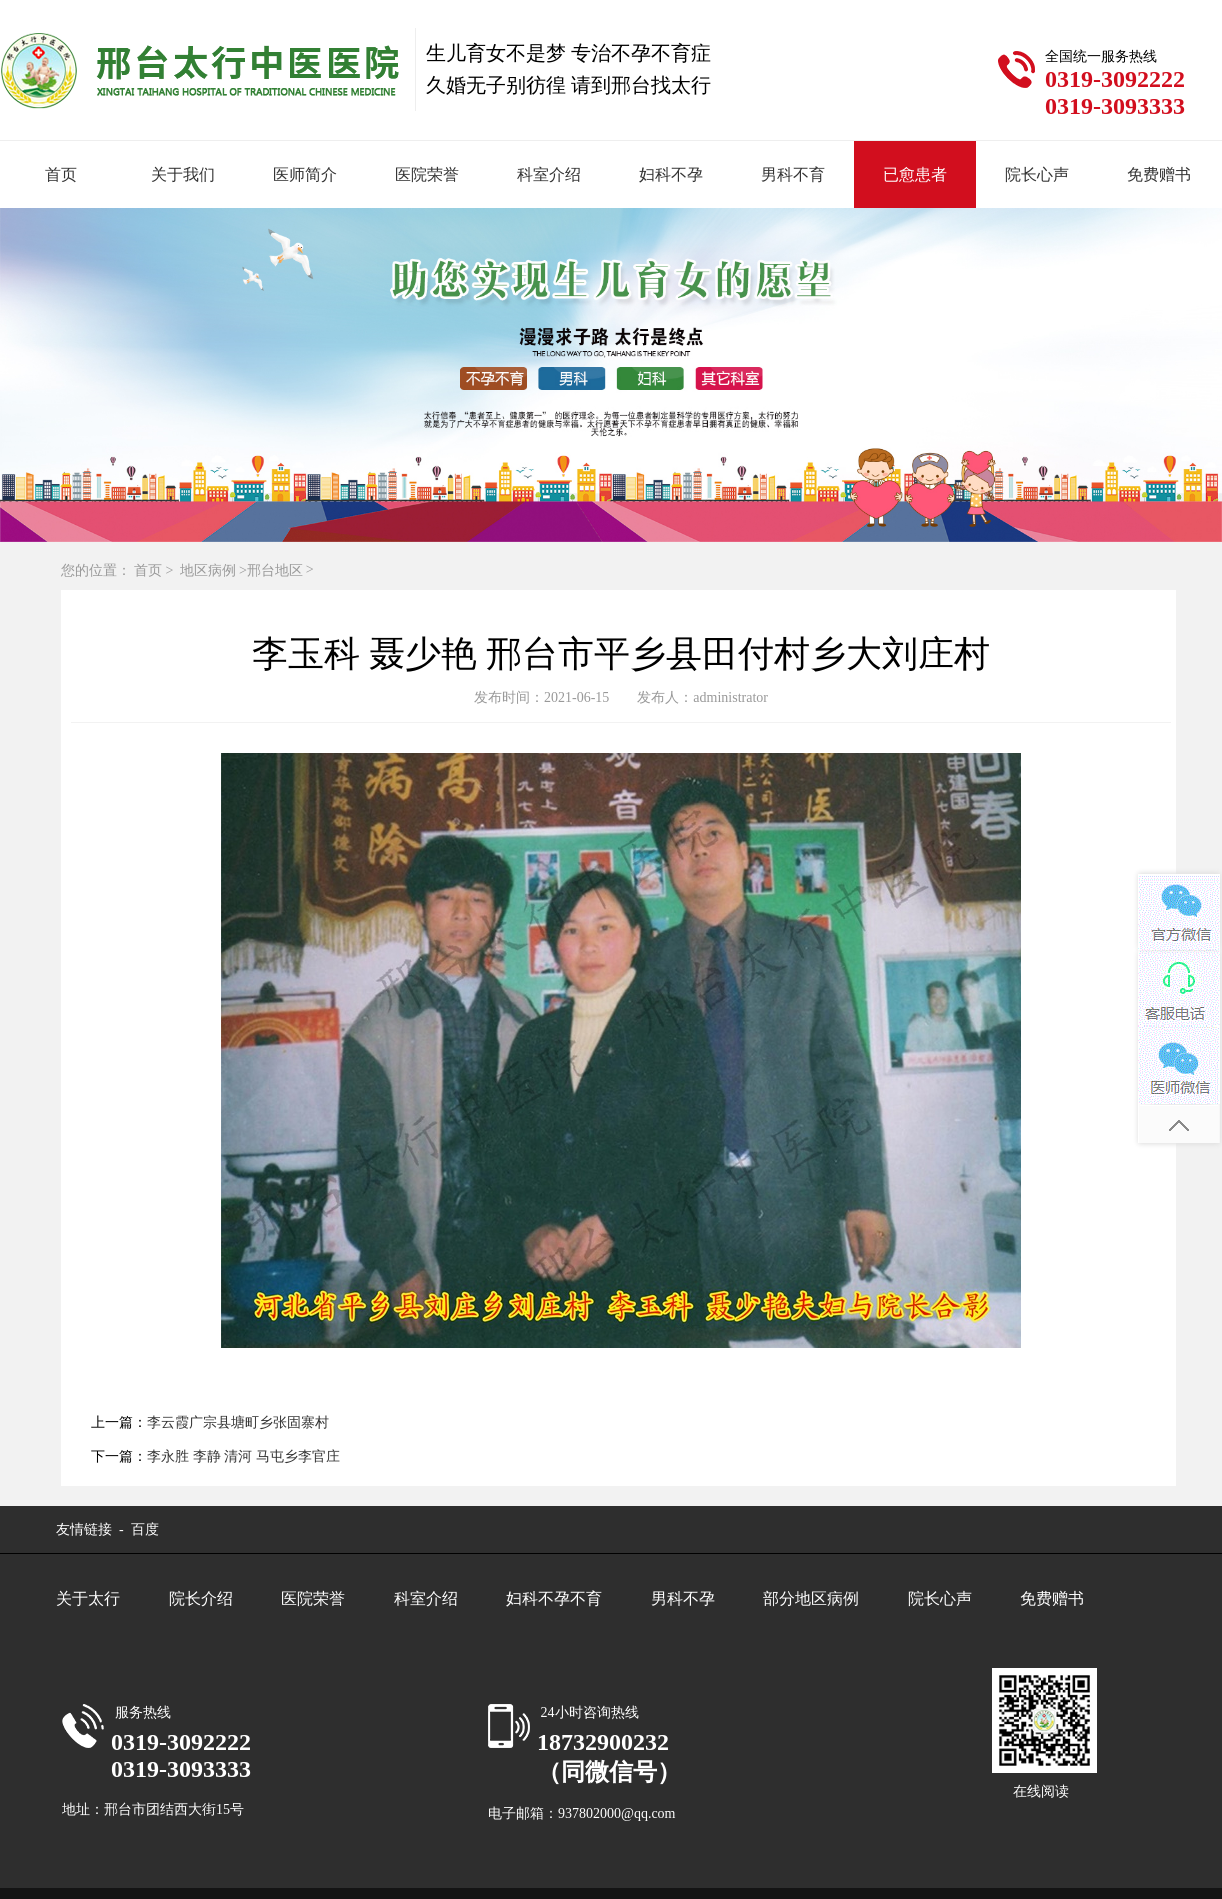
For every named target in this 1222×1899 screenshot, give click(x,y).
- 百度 (137, 1529)
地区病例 (208, 570)
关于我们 (183, 174)
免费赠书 (1159, 174)
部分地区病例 (811, 1598)
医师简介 (305, 174)
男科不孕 (683, 1598)
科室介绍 (549, 174)
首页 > (155, 570)
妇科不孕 (671, 174)
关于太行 (88, 1598)
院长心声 (1037, 174)
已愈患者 (915, 174)
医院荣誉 (427, 174)
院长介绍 (201, 1598)
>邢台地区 (271, 570)
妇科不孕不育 (554, 1598)
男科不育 (793, 174)
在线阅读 (1041, 1791)
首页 (61, 174)
